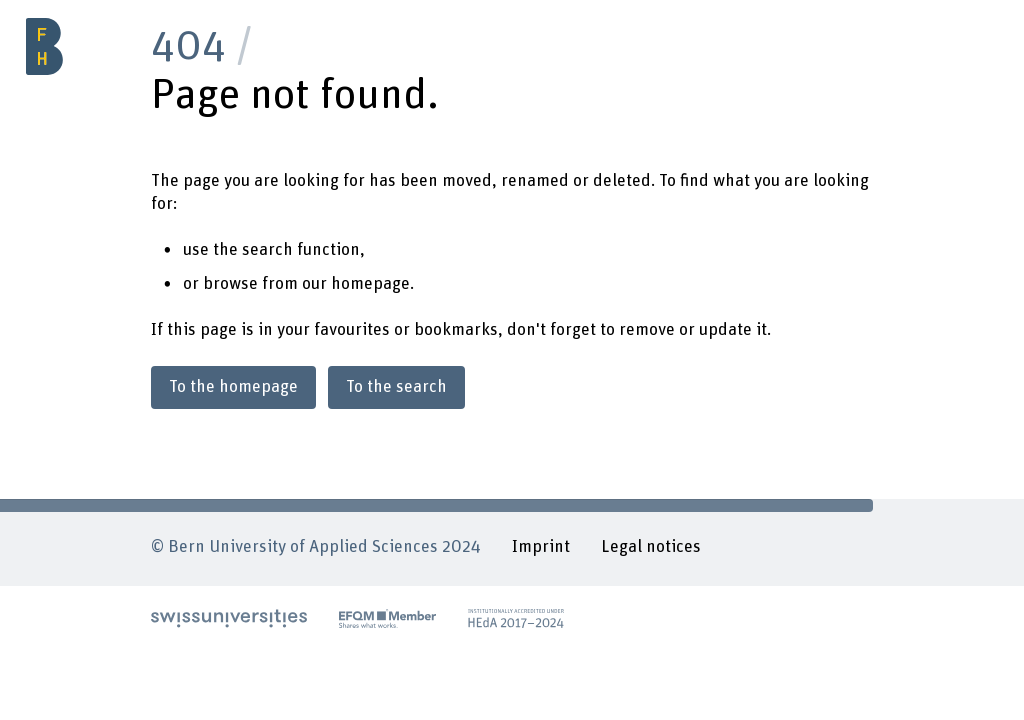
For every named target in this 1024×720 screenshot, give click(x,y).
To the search (396, 387)
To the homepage (233, 387)
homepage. (372, 284)
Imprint (541, 547)
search (267, 250)
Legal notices (651, 547)
